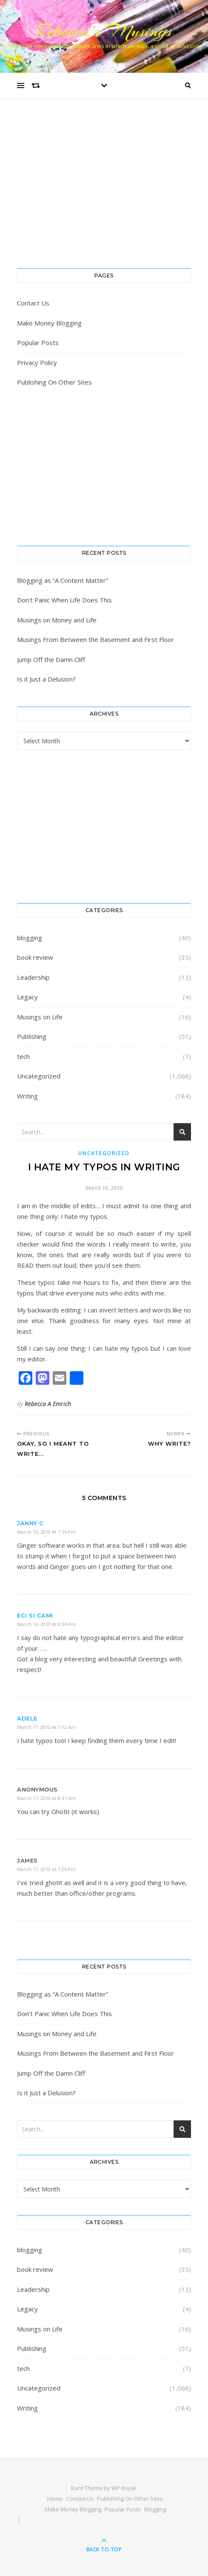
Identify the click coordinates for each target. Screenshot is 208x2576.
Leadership (33, 977)
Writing (27, 1096)
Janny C (30, 1523)
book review (35, 957)
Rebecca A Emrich (48, 1404)
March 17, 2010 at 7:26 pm (46, 1869)
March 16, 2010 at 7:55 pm (46, 1532)
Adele (27, 1718)
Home (55, 2498)
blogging (29, 937)
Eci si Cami (35, 1615)
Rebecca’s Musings (104, 30)
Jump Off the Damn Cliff (51, 659)
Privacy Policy (37, 362)
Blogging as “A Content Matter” (62, 580)
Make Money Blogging (49, 323)
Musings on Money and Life (57, 620)
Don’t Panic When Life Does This (64, 600)
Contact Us (33, 303)
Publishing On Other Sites (54, 382)
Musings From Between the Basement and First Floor (95, 639)
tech (23, 1056)
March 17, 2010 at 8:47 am (46, 1798)
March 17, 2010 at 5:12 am (46, 1727)
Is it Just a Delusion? (46, 679)
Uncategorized (38, 1076)
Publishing (31, 1036)
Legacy (27, 997)
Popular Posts (38, 342)
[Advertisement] (104, 191)
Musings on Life (40, 1017)
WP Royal (123, 2488)
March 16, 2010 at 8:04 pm (46, 1624)
